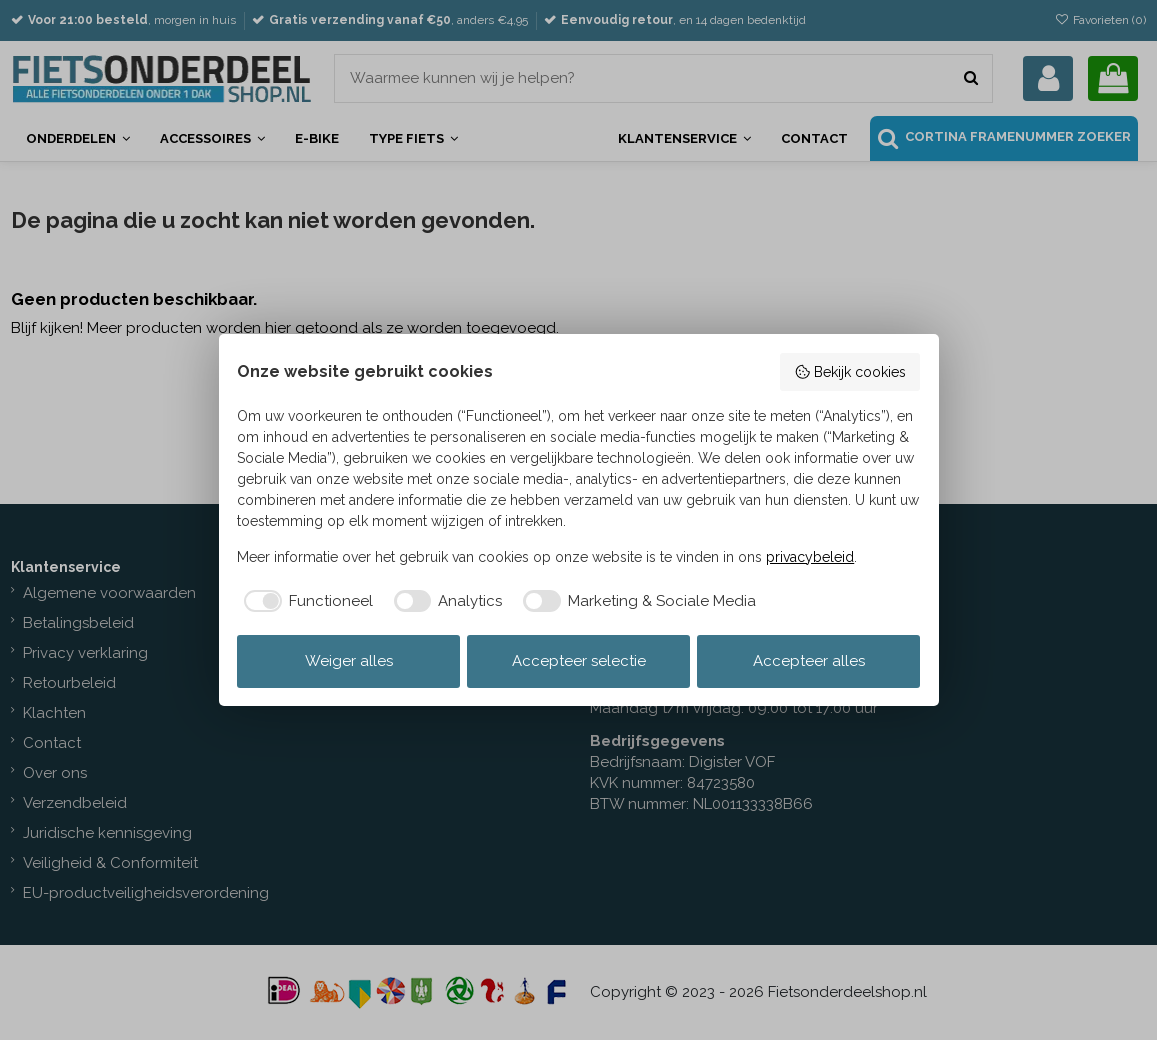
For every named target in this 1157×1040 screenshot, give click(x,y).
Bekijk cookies (850, 372)
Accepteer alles (809, 661)
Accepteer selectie (579, 661)
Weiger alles (349, 661)
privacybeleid (810, 557)
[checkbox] (305, 601)
